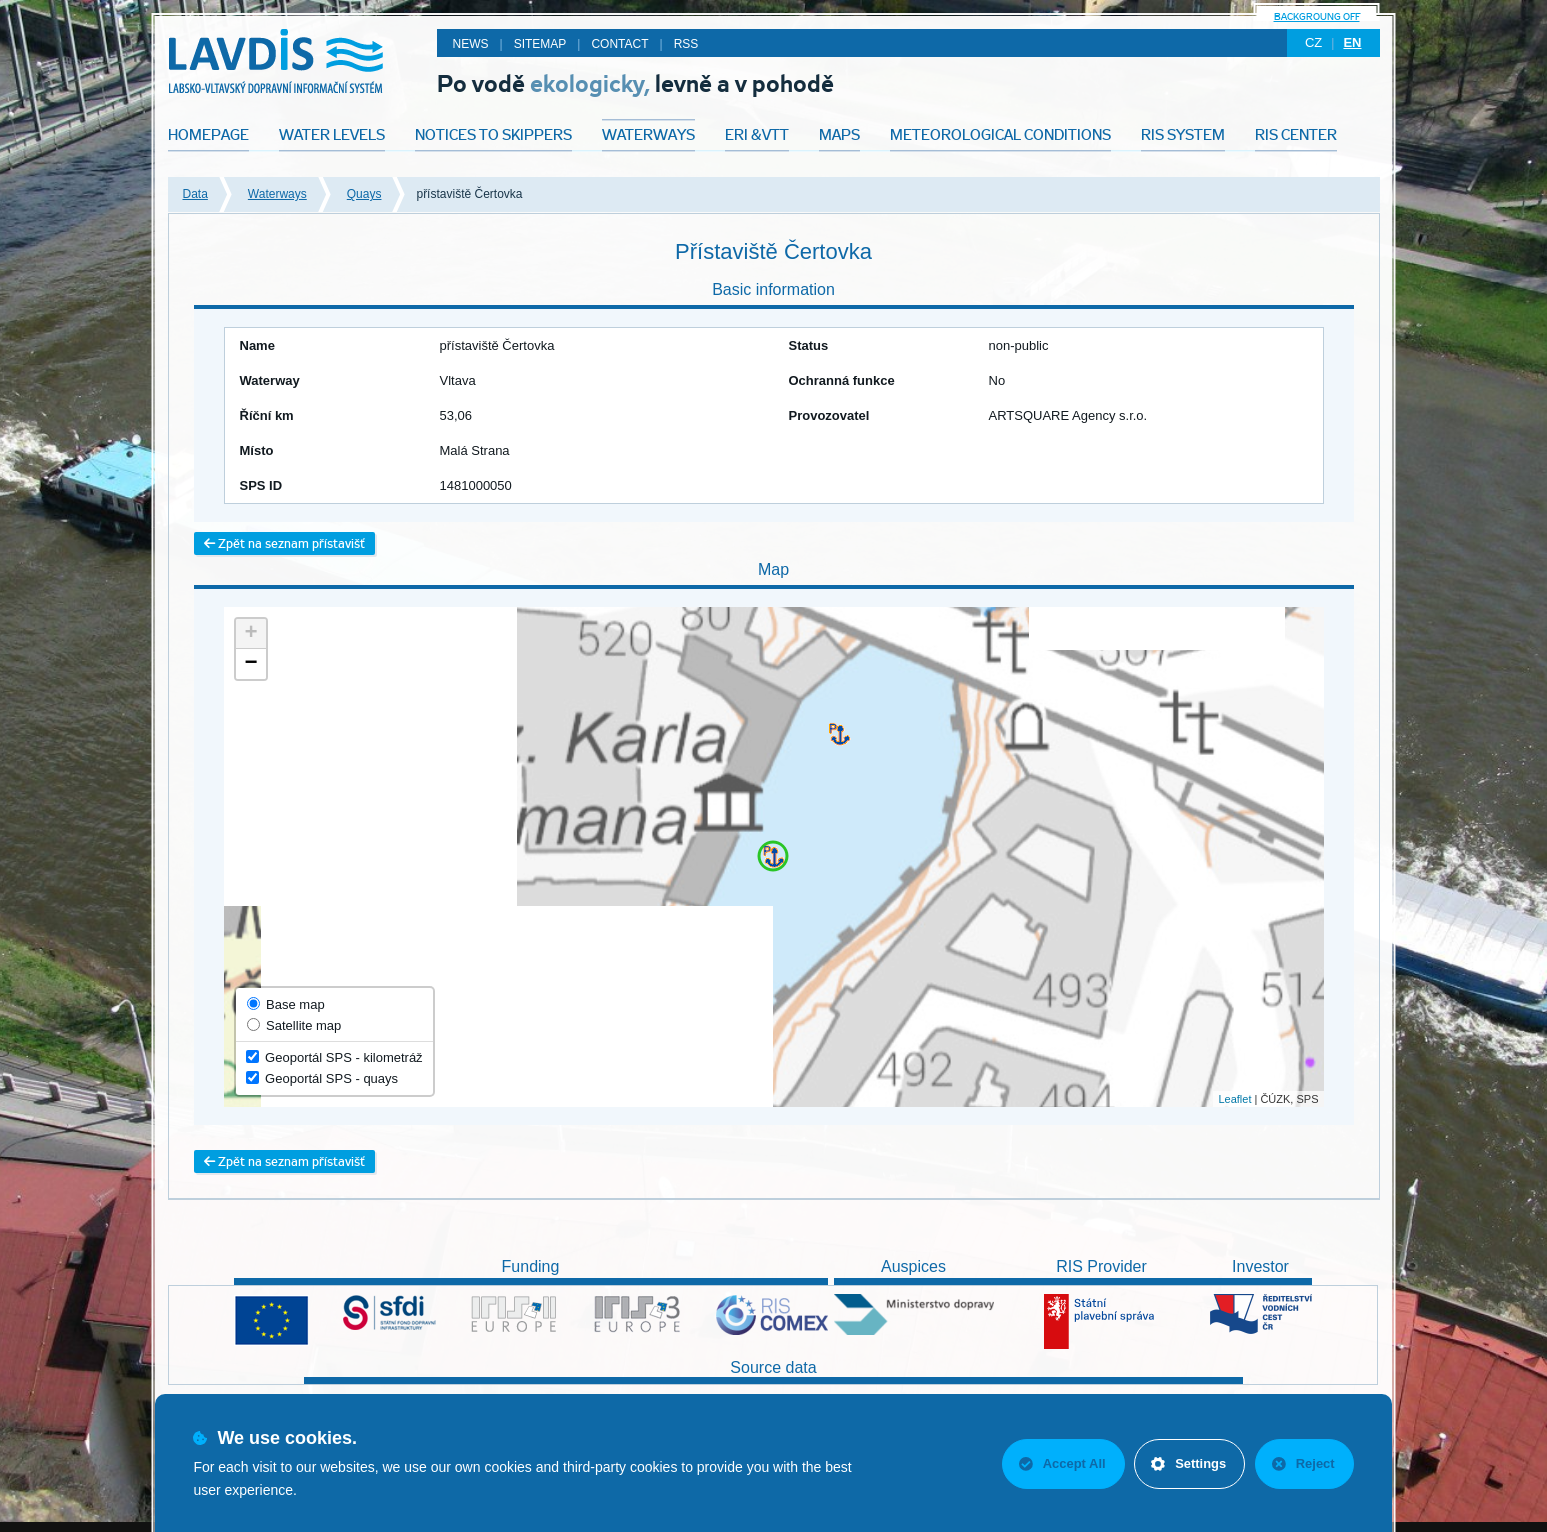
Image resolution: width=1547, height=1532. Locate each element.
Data (195, 194)
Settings (1187, 1463)
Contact (619, 44)
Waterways (277, 194)
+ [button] (250, 634)
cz (1313, 42)
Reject (1303, 1463)
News (471, 44)
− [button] (250, 664)
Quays (364, 194)
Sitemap (540, 44)
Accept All (1060, 1463)
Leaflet (1234, 1099)
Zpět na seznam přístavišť (284, 543)
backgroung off (1317, 16)
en (1352, 42)
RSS (686, 44)
